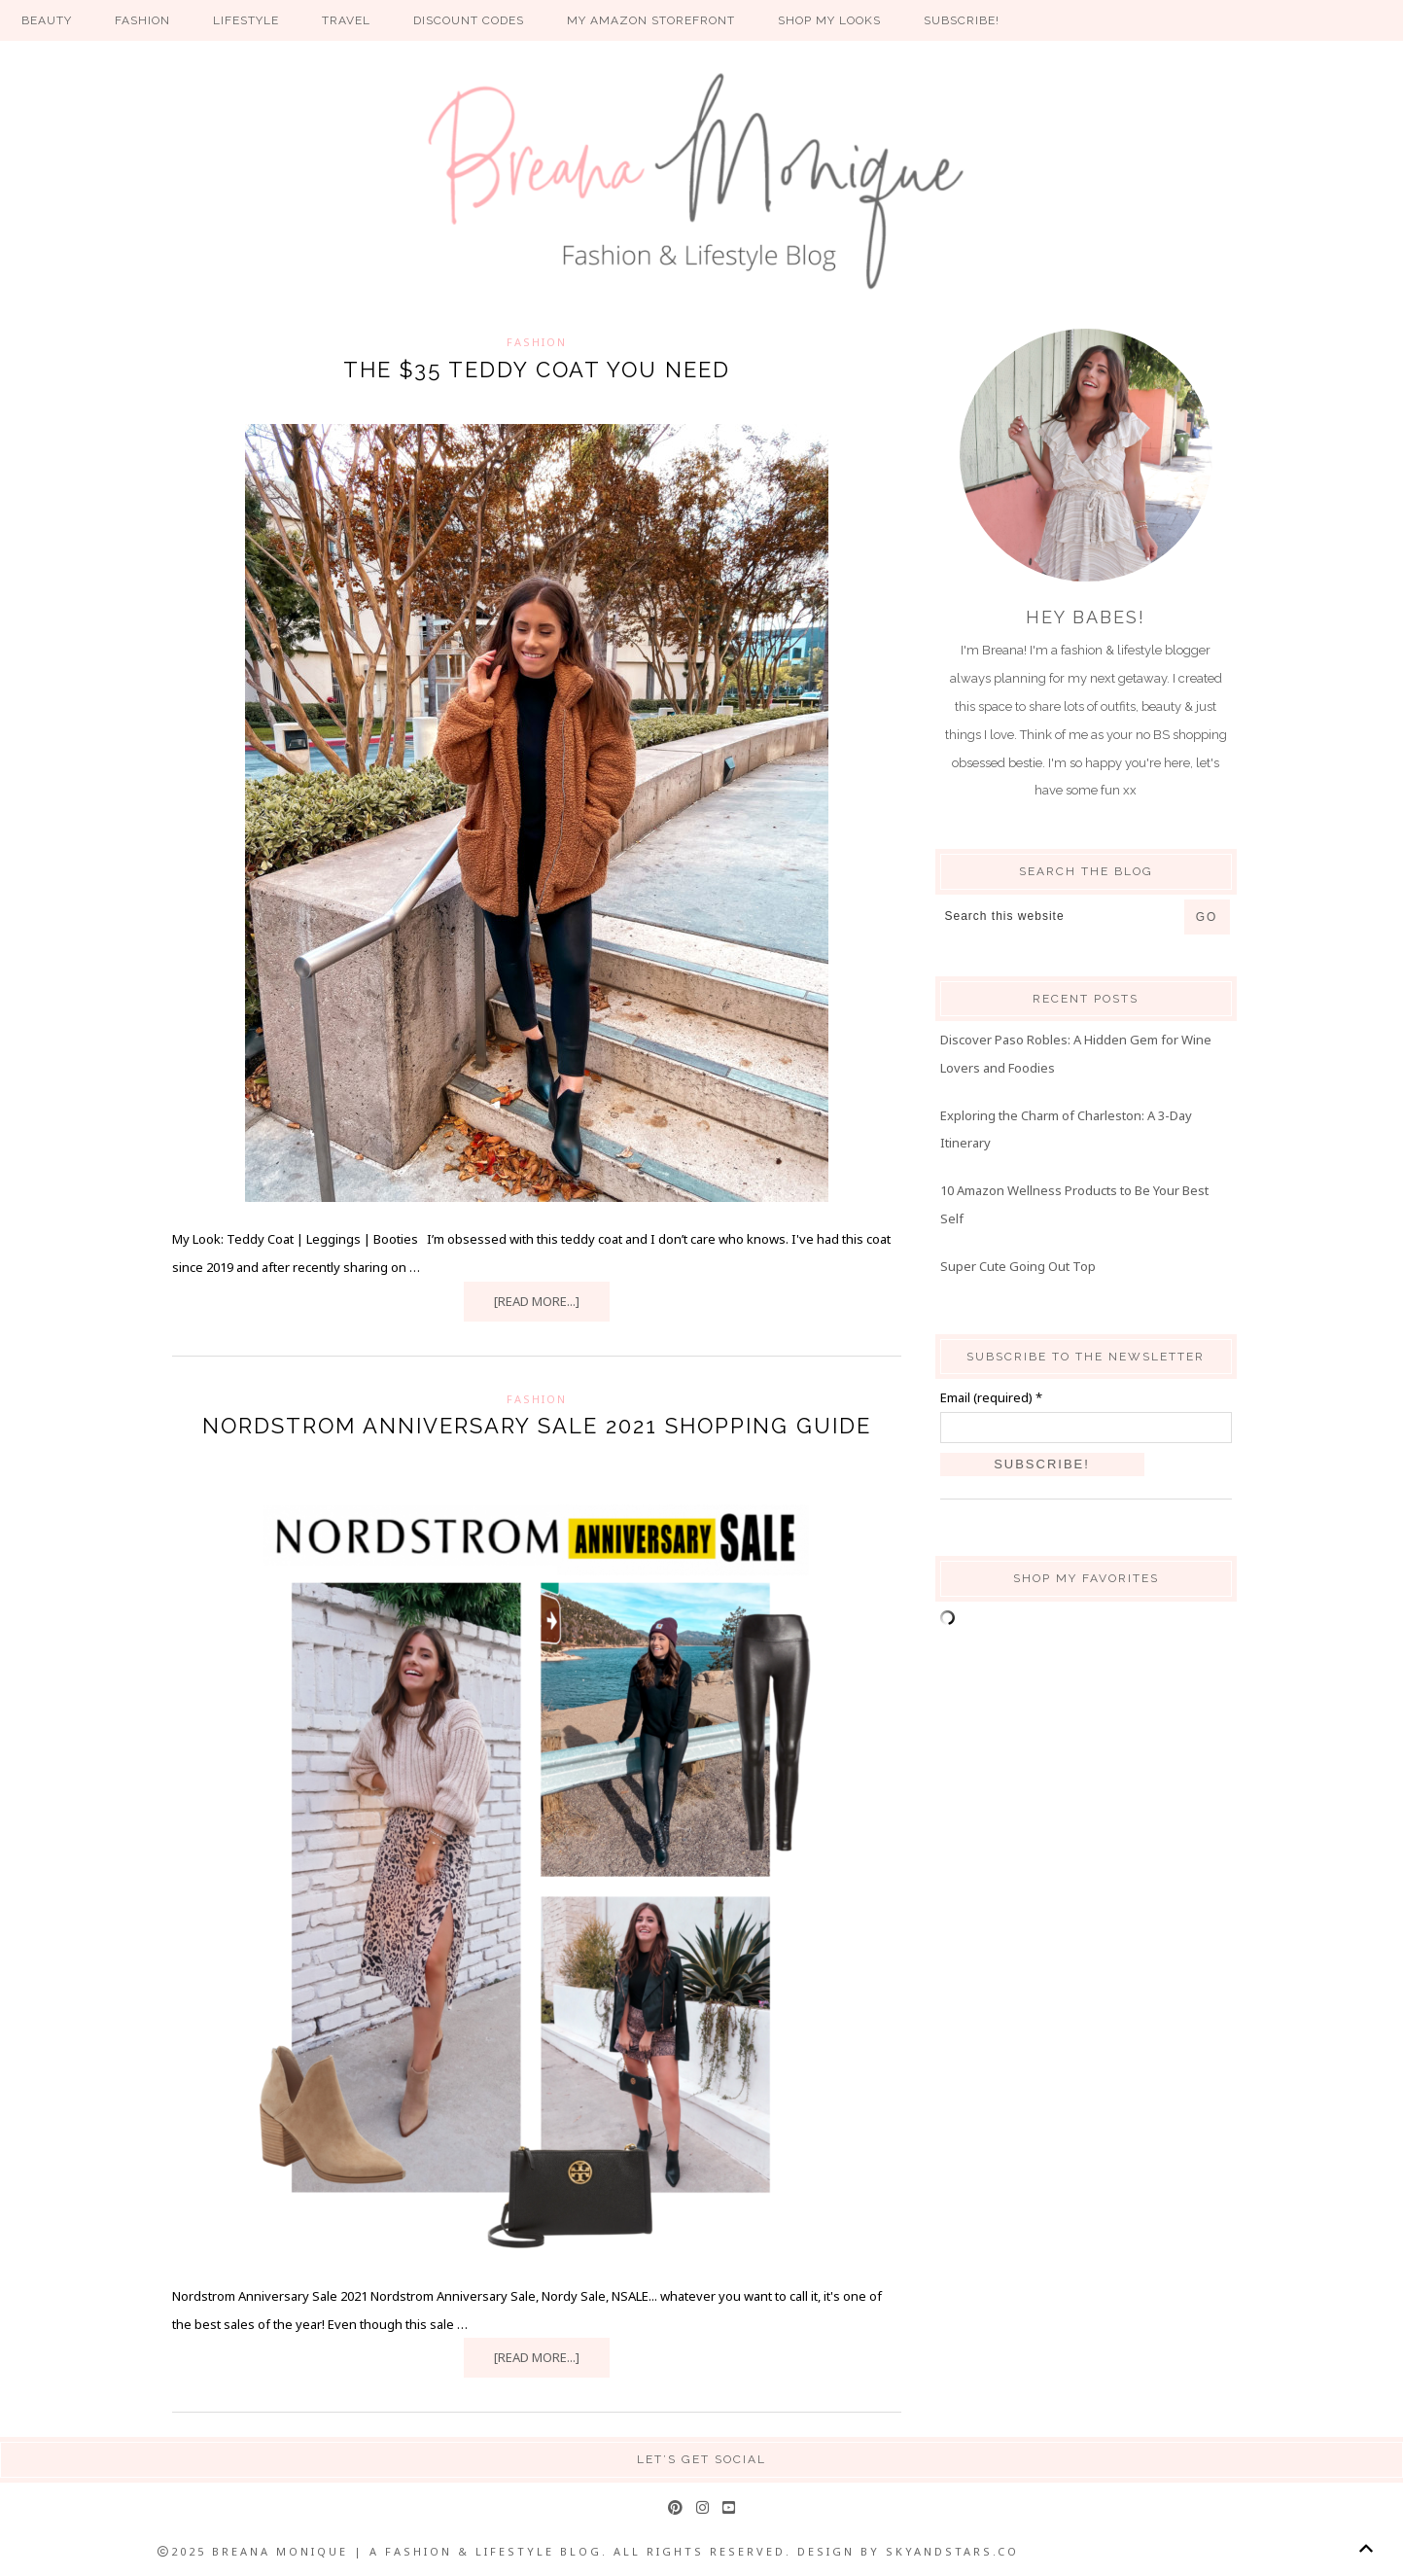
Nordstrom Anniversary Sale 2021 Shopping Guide (536, 1425)
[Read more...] (536, 1301)
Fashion (537, 342)
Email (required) (991, 1397)
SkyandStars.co (952, 2551)
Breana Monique (702, 181)
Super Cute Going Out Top (1018, 1266)
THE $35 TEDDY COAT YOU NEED (536, 369)
